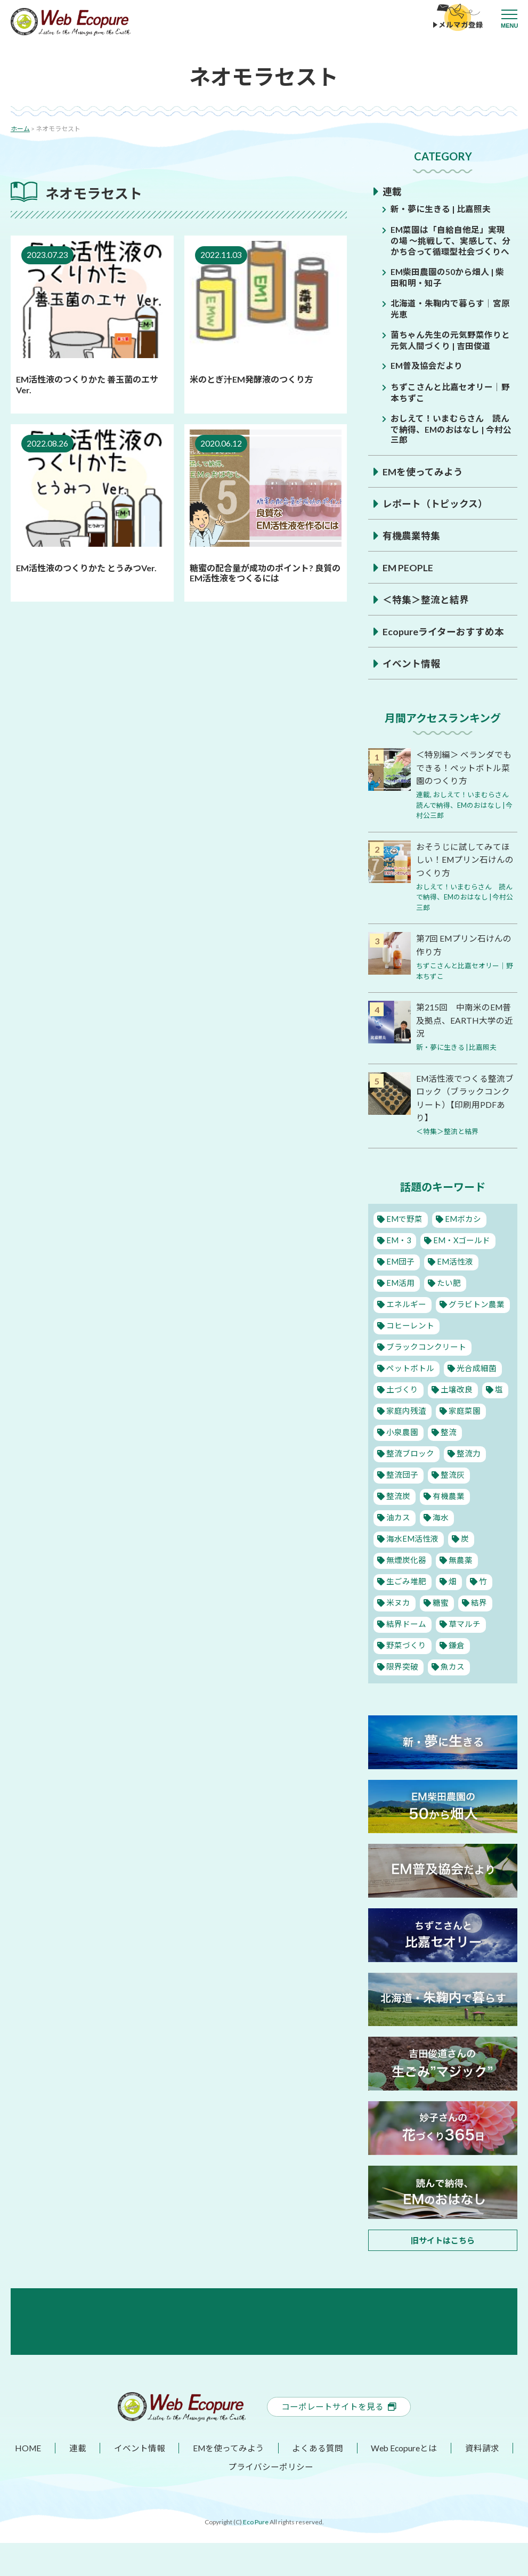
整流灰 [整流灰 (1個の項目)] (452, 1470)
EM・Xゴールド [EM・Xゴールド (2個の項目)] (461, 1235)
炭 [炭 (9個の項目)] (464, 1533)
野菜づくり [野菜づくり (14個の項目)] (406, 1640)
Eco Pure (256, 2555)
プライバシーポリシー (270, 2499)
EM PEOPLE (408, 565)
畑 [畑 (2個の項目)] (452, 1576)
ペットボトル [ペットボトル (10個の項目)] (410, 1363)
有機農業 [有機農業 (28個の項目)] (448, 1491)
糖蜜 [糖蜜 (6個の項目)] (440, 1597)
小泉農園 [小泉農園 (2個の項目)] (402, 1427)
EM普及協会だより (427, 364)
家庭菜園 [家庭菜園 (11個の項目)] (464, 1406)
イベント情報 (411, 661)
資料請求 (482, 2481)
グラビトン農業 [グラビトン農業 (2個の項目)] (475, 1299)
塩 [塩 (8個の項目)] (497, 1384)
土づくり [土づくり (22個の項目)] (402, 1384)
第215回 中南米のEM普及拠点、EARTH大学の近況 (464, 1016)
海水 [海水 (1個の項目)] (440, 1512)
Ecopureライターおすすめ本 (443, 629)
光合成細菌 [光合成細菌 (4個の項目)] (475, 1363)
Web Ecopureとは (403, 2481)
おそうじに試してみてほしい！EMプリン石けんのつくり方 (465, 856)
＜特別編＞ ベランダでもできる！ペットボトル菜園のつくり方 (463, 765)
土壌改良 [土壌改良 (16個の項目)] (456, 1384)
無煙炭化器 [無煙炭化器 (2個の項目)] (406, 1555)
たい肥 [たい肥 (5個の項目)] (448, 1278)
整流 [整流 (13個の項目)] (448, 1427)
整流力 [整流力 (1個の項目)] (468, 1448)
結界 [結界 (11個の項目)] (477, 1597)
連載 (392, 191)
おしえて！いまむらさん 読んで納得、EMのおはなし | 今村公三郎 (451, 426)
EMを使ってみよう (423, 469)
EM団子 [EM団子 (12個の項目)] (400, 1256)
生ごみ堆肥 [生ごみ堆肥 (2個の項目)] (406, 1576)
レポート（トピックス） (435, 501)
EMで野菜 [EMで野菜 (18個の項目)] (404, 1214)
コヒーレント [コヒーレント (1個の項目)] (410, 1320)
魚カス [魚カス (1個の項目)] (452, 1661)
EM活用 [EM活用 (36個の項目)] (400, 1278)
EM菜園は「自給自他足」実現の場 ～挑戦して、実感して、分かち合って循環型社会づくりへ (450, 240)
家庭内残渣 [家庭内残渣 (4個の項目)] (406, 1406)
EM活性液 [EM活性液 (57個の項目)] (454, 1256)
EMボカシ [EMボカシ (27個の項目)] (462, 1214)
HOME (29, 2481)
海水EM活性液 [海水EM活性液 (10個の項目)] (412, 1533)
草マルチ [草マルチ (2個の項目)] (464, 1619)
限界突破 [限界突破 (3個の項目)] (402, 1661)
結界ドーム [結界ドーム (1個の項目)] (406, 1619)
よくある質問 (317, 2481)
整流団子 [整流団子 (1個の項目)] (402, 1470)
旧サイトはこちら (443, 2235)
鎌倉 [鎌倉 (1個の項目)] (456, 1640)
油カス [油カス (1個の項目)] (398, 1512)
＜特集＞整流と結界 (426, 597)
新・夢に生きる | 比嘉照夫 (441, 209)
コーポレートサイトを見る (338, 2440)
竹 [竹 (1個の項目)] (481, 1576)
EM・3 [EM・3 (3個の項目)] (398, 1235)
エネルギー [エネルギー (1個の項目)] (406, 1299)
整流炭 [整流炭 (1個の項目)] (398, 1491)
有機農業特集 (411, 533)
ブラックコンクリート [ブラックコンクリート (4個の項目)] (426, 1342)
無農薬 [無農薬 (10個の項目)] (460, 1555)
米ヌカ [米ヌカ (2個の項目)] (398, 1597)
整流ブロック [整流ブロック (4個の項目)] (410, 1448)
